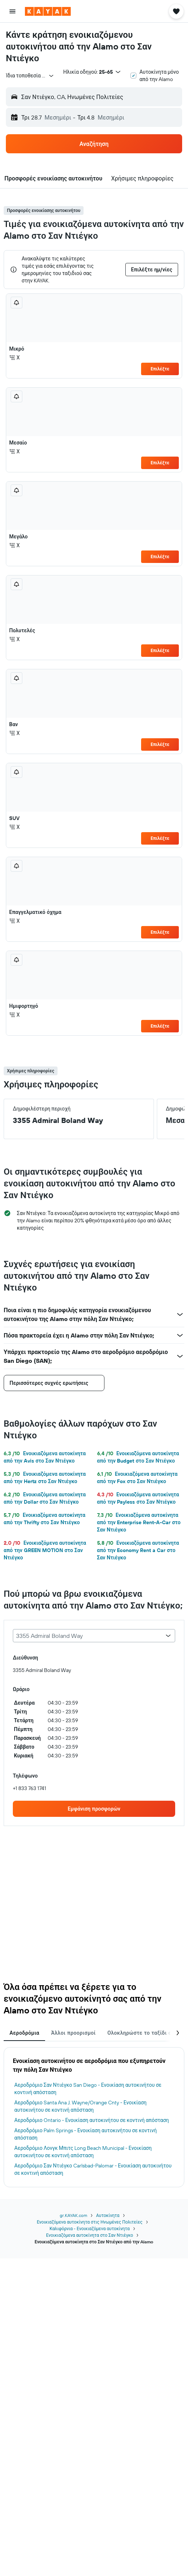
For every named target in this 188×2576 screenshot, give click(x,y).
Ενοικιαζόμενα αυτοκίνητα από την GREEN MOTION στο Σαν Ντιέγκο (45, 1550)
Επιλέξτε (160, 369)
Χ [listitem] (14, 357)
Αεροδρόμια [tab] (24, 2033)
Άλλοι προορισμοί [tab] (73, 2033)
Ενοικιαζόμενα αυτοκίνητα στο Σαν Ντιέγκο (89, 2235)
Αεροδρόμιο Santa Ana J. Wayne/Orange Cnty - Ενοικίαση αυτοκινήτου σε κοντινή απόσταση (80, 2106)
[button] (12, 11)
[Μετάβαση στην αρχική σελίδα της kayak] (48, 11)
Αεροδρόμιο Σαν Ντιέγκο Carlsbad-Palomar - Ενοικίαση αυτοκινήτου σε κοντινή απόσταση (93, 2169)
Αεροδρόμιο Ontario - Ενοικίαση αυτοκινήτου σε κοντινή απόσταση (91, 2120)
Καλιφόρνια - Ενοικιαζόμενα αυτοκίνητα (89, 2228)
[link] (94, 1809)
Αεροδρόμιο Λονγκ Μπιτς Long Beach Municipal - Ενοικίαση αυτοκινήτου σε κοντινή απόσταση (83, 2152)
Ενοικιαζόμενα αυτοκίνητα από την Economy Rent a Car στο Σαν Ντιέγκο (138, 1550)
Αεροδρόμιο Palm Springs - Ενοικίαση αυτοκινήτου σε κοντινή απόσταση (85, 2134)
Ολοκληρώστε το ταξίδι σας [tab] (142, 2033)
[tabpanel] (94, 2117)
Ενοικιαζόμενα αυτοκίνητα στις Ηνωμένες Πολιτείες (89, 2222)
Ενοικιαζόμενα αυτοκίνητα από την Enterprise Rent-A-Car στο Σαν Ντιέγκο (139, 1522)
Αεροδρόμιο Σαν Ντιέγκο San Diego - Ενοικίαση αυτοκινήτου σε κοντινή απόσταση (88, 2089)
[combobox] (30, 75)
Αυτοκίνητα (107, 2215)
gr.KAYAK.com (73, 2215)
